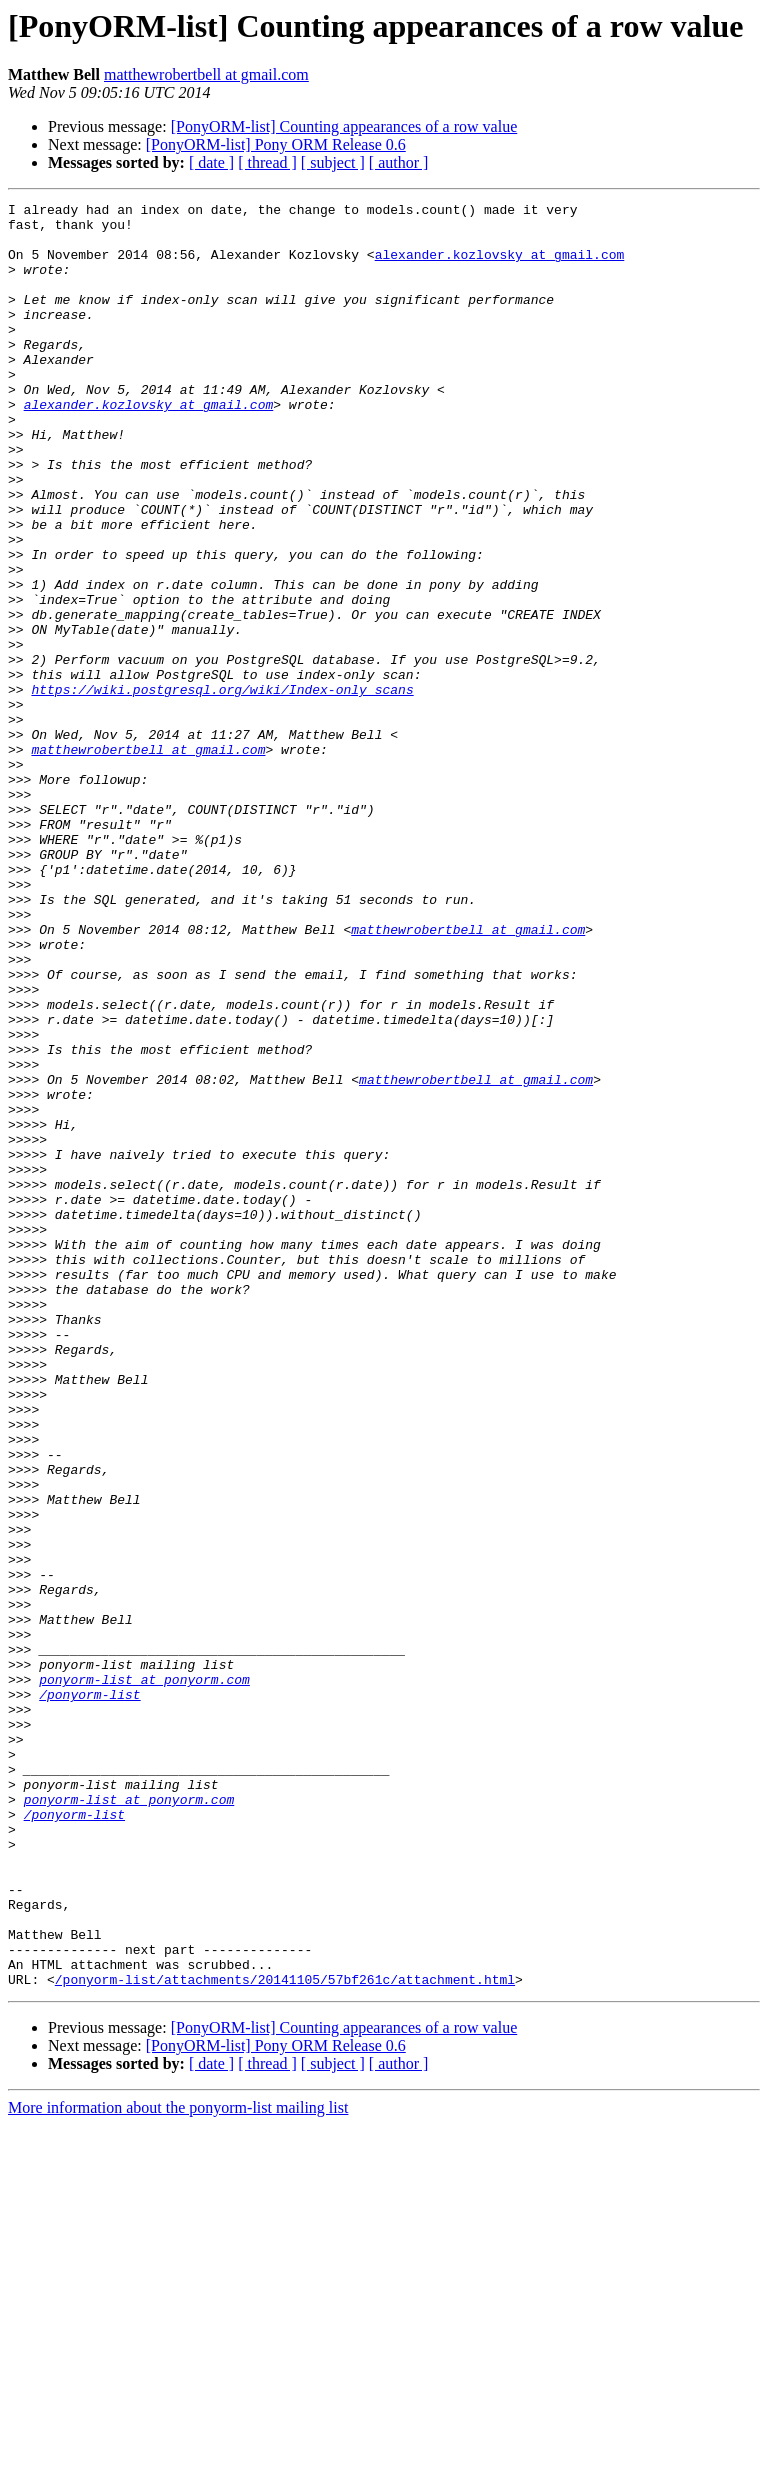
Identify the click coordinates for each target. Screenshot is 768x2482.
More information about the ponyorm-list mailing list (178, 2464)
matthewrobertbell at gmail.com (206, 74)
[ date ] (211, 162)
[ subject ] (333, 162)
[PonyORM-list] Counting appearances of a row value (344, 126)
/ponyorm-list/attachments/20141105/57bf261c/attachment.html (285, 2336)
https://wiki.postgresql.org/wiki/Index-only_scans (222, 788)
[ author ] (399, 162)
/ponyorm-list (89, 1994)
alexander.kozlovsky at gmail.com (500, 266)
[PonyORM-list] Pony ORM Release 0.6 (276, 144)
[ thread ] (267, 162)
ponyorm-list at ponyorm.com (144, 1976)
